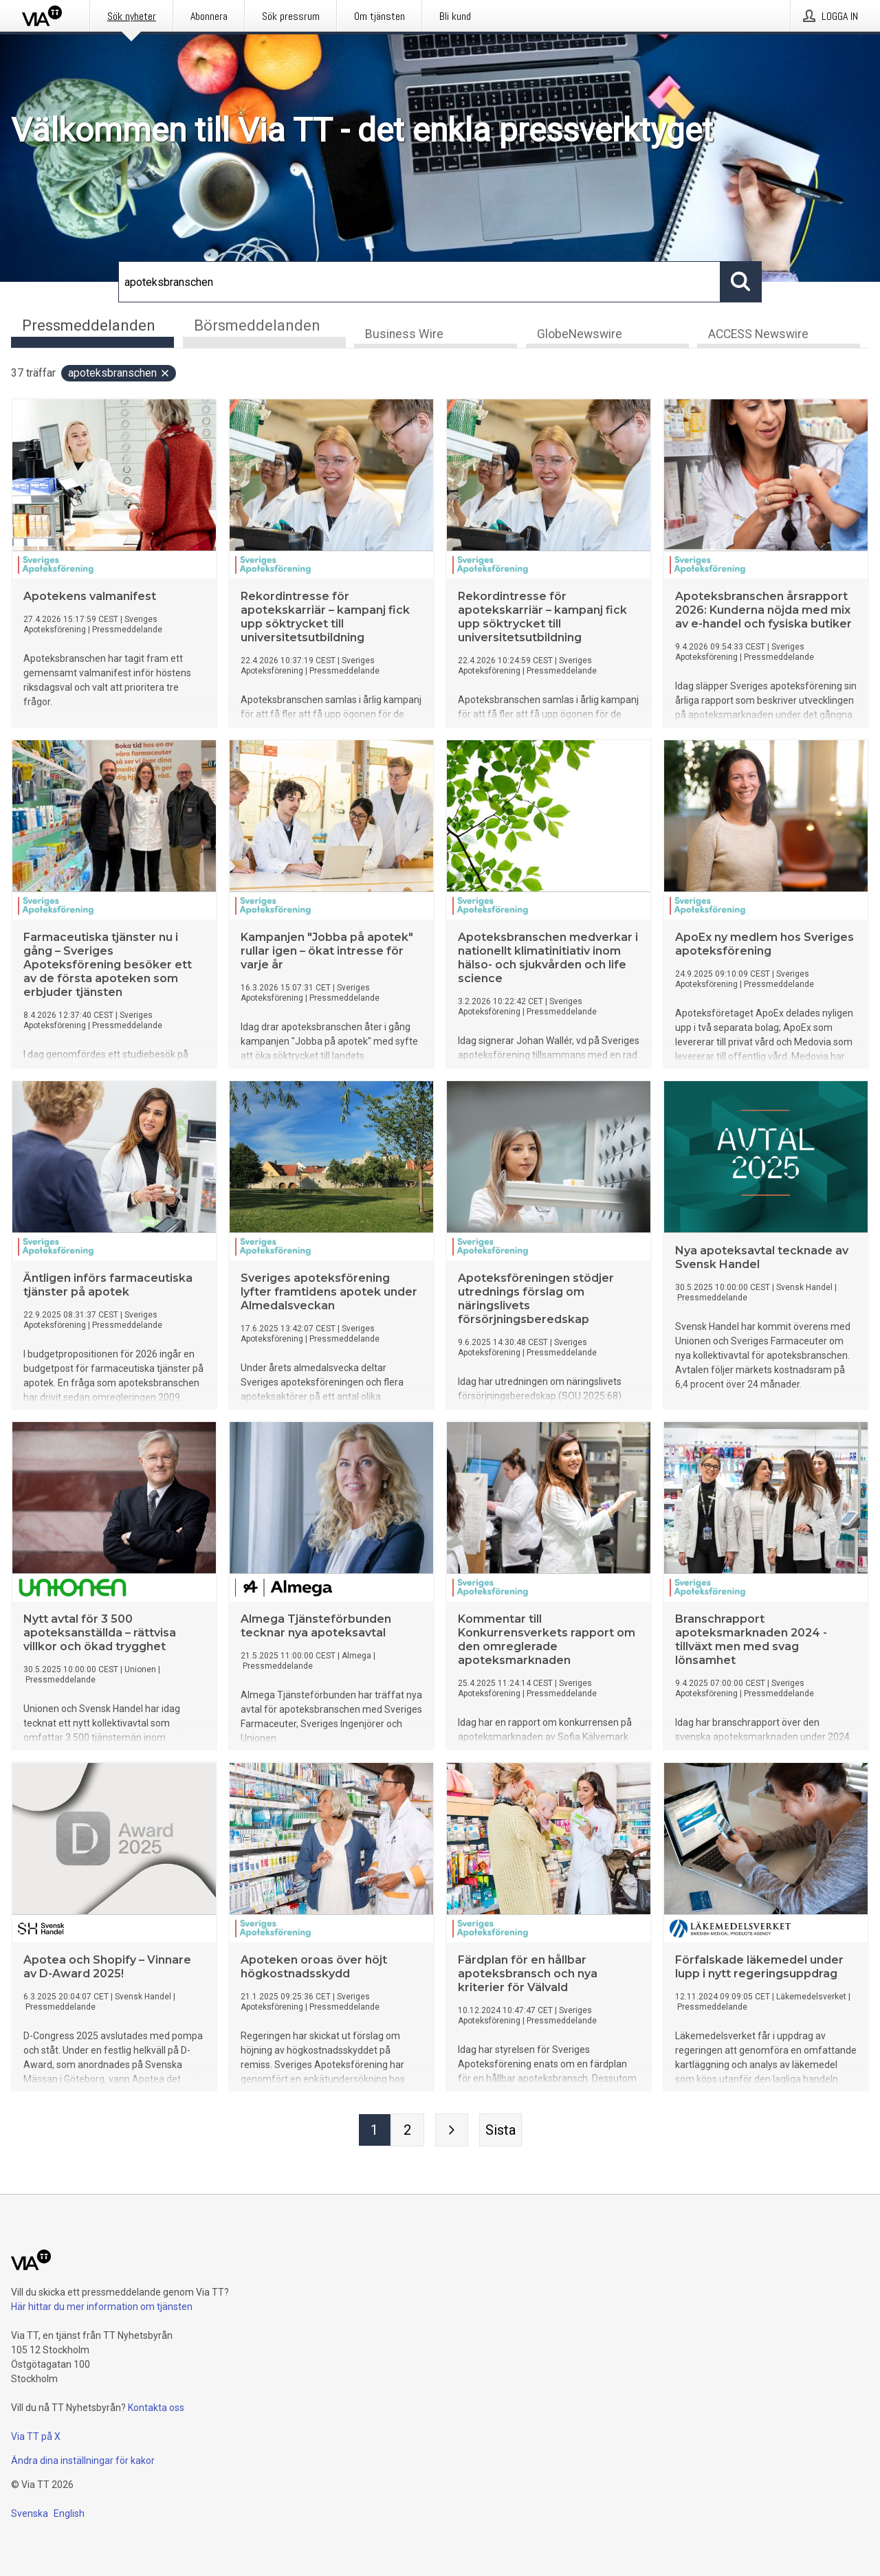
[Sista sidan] (500, 2129)
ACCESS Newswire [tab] (758, 334)
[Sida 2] (407, 2129)
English (69, 2513)
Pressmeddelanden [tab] (88, 325)
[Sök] (419, 281)
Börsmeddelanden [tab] (257, 325)
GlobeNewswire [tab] (579, 334)
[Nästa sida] (451, 2129)
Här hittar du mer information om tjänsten (101, 2306)
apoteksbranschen (119, 372)
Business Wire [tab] (404, 334)
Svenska (29, 2513)
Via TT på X (35, 2436)
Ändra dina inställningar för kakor (83, 2460)
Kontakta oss (156, 2407)
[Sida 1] (374, 2129)
